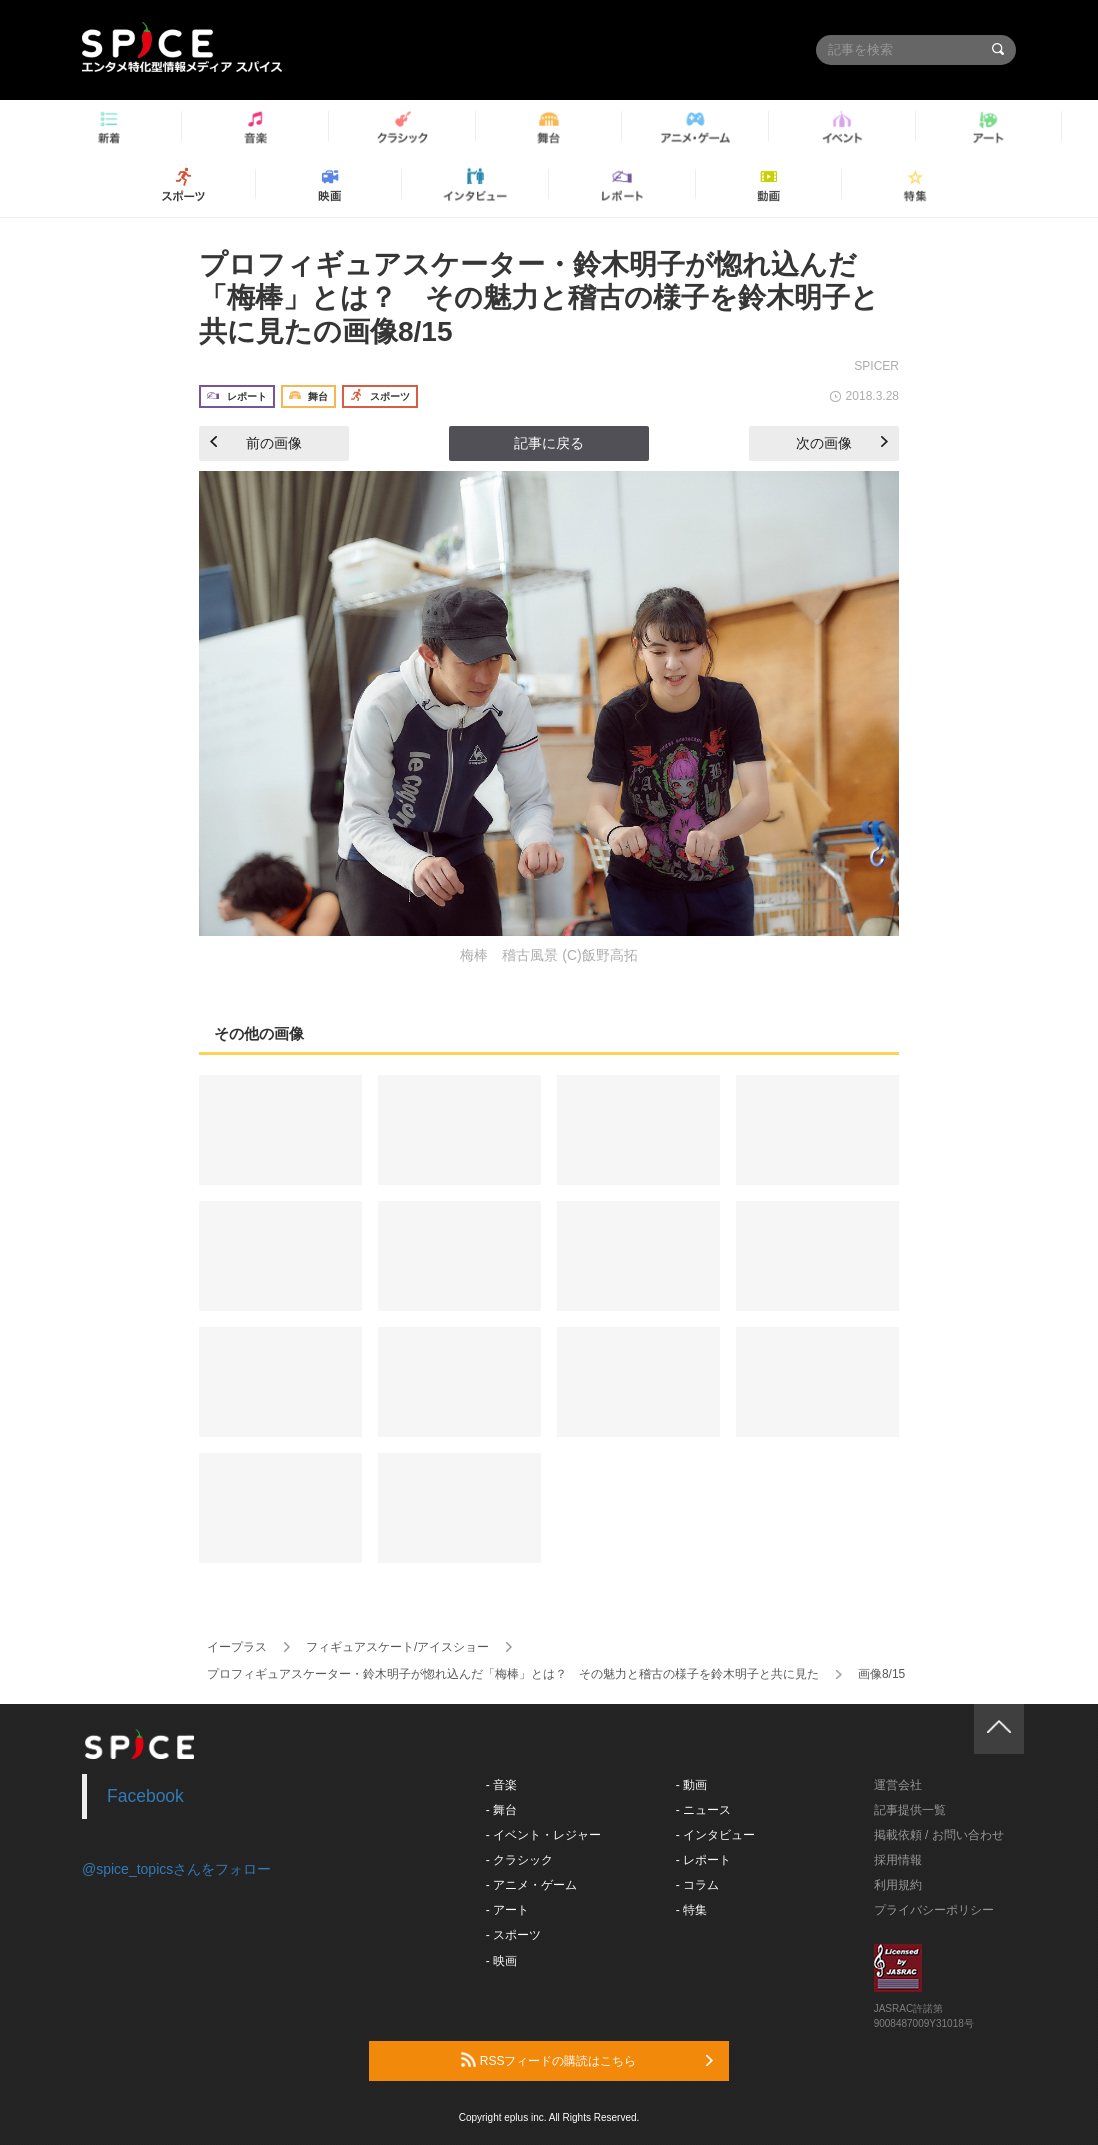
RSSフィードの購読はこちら (587, 2060)
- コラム (697, 1885)
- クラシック (519, 1860)
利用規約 (898, 1885)
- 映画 (501, 1961)
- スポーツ (513, 1935)
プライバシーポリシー (934, 1910)
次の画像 (842, 443)
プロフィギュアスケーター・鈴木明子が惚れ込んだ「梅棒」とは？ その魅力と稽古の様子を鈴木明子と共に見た (513, 1674)
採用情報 (898, 1860)
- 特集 (691, 1910)
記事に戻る (549, 443)
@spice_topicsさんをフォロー (176, 1869)
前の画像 (256, 443)
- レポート (703, 1860)
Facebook (145, 1796)
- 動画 (691, 1785)
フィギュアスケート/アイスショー (397, 1647)
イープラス (237, 1647)
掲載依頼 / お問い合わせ (939, 1835)
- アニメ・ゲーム (531, 1885)
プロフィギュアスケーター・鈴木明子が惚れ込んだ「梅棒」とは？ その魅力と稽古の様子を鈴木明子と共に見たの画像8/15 (539, 298)
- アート (507, 1910)
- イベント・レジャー (543, 1835)
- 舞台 (501, 1810)
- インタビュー (715, 1835)
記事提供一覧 (910, 1810)
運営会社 (898, 1785)
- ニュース (703, 1810)
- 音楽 (501, 1785)
